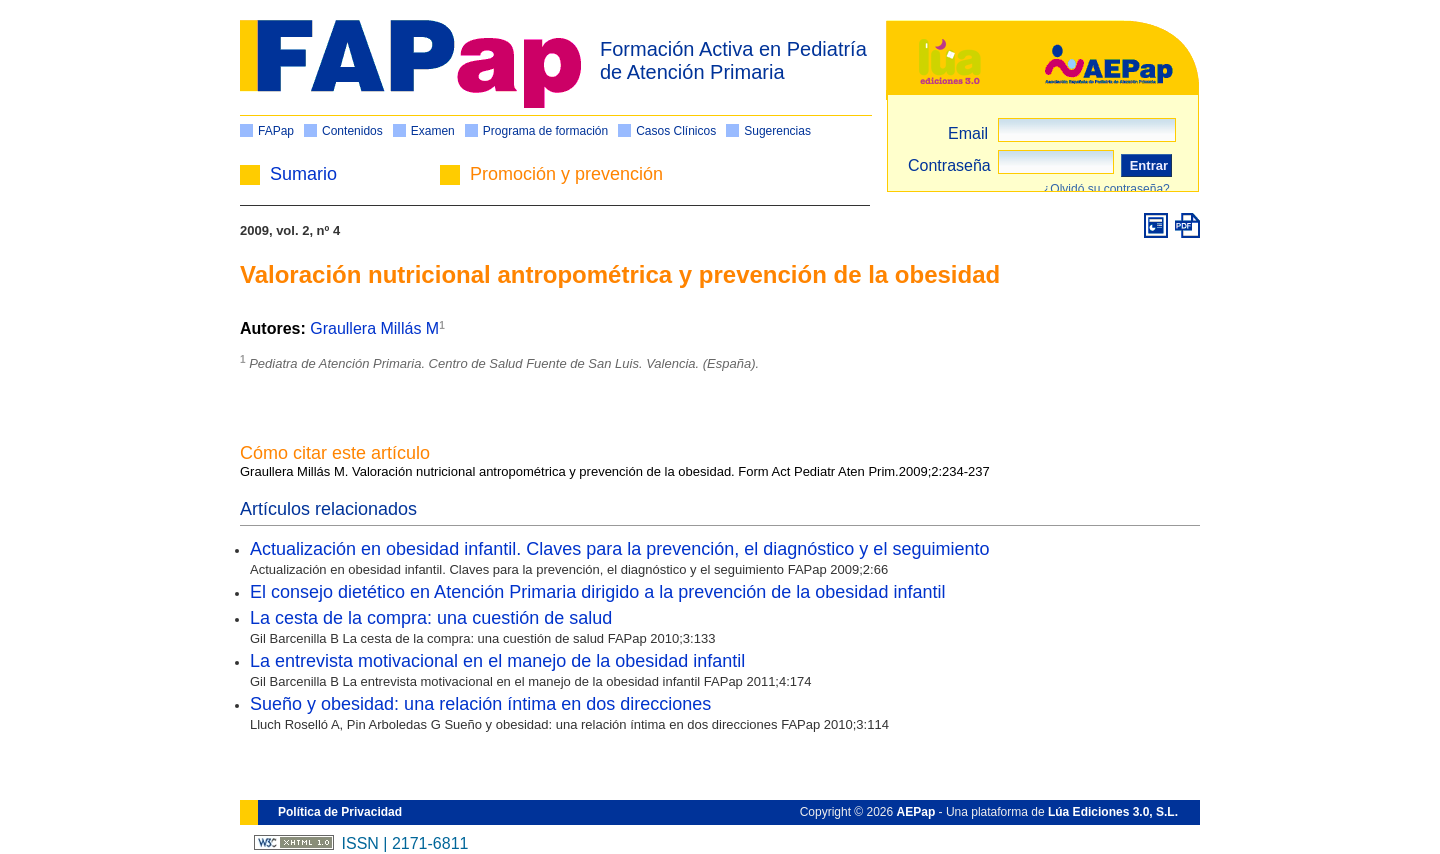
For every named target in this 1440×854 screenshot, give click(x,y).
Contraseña (949, 165)
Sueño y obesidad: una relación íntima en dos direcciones (480, 704)
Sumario (303, 174)
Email (968, 133)
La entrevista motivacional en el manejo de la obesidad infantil (497, 661)
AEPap (916, 812)
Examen (433, 131)
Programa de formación (545, 131)
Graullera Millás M (374, 329)
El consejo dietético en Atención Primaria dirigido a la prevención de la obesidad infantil (597, 592)
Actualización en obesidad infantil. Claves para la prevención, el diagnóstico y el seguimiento (619, 549)
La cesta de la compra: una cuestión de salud (431, 618)
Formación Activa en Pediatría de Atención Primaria (733, 60)
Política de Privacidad (340, 812)
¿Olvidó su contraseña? (1106, 189)
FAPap (276, 131)
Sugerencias (777, 131)
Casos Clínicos (676, 131)
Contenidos (352, 131)
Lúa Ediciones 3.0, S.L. (1113, 812)
